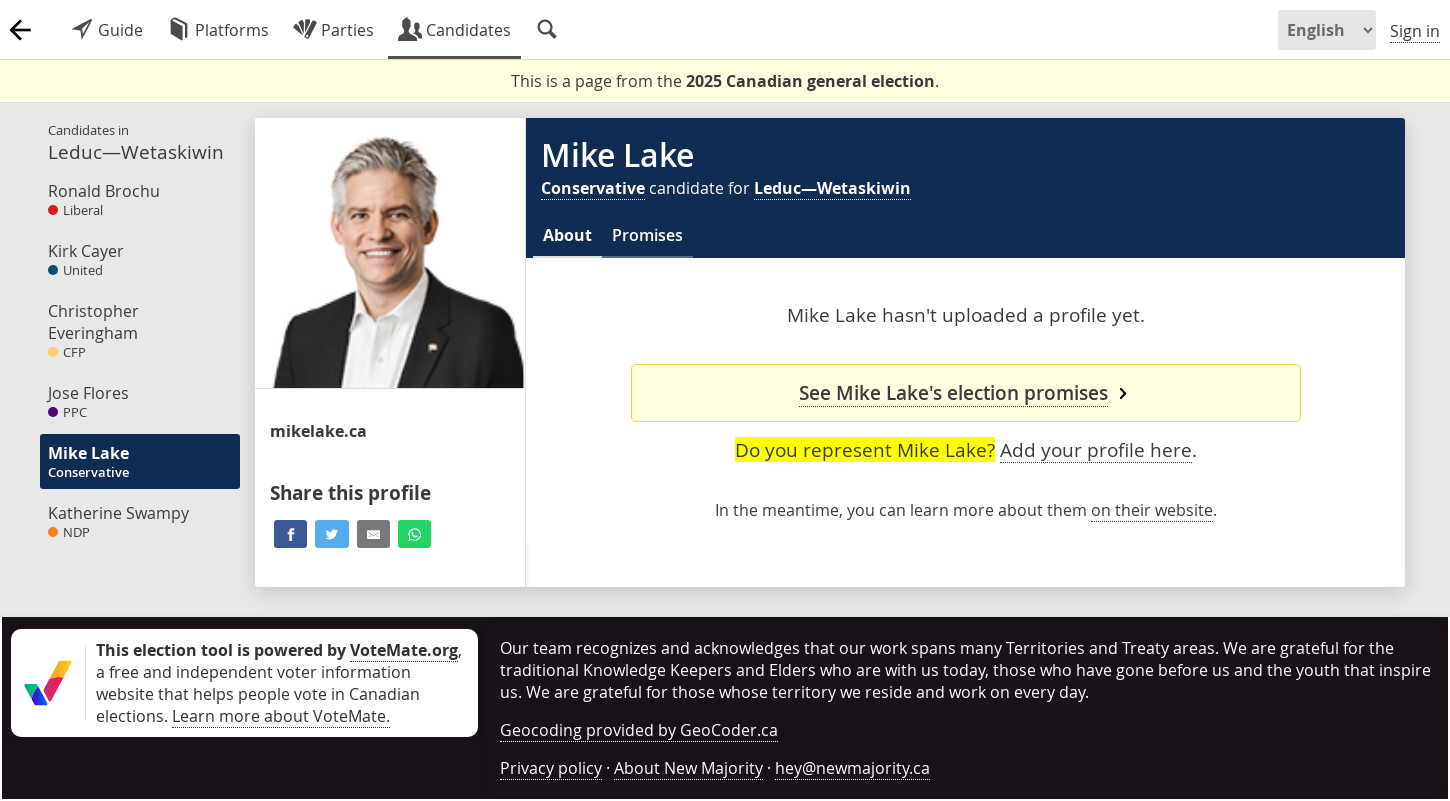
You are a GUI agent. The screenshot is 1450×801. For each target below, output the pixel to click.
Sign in (1415, 31)
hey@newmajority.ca (852, 768)
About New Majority (688, 768)
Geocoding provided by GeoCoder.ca (639, 730)
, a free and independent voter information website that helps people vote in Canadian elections (279, 683)
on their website (1152, 510)
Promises (647, 235)
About (567, 235)
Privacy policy (551, 768)
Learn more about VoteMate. (281, 716)
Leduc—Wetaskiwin (832, 188)
